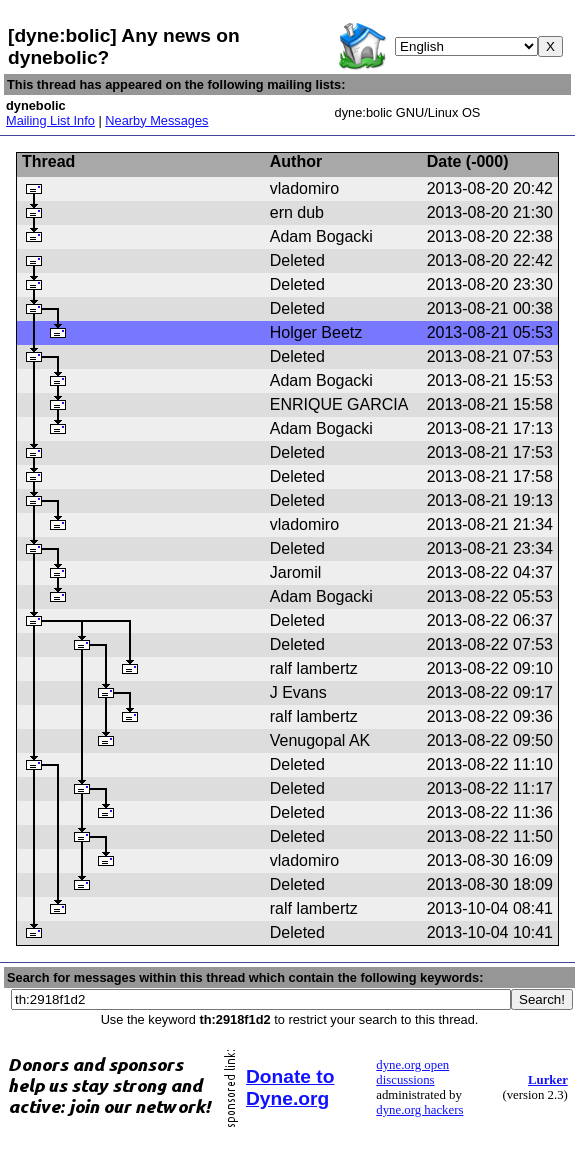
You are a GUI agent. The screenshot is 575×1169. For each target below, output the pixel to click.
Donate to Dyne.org (290, 1087)
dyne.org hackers (419, 1110)
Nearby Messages (156, 120)
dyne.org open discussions (412, 1072)
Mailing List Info (50, 120)
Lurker (548, 1080)
